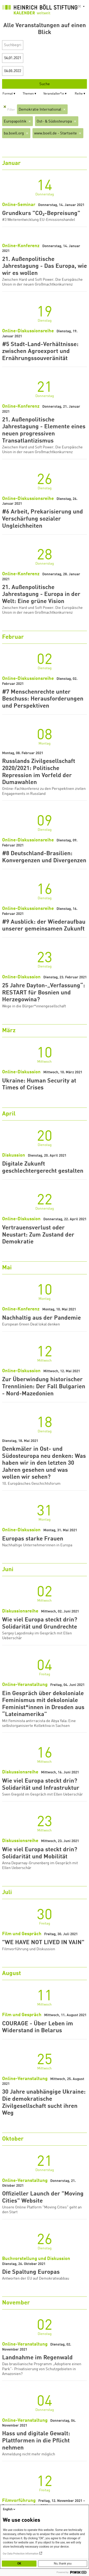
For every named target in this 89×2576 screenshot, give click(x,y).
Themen (28, 93)
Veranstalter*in (53, 93)
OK (19, 2563)
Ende (8, 71)
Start (8, 58)
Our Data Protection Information (20, 2553)
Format (8, 93)
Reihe (79, 93)
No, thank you (63, 2563)
